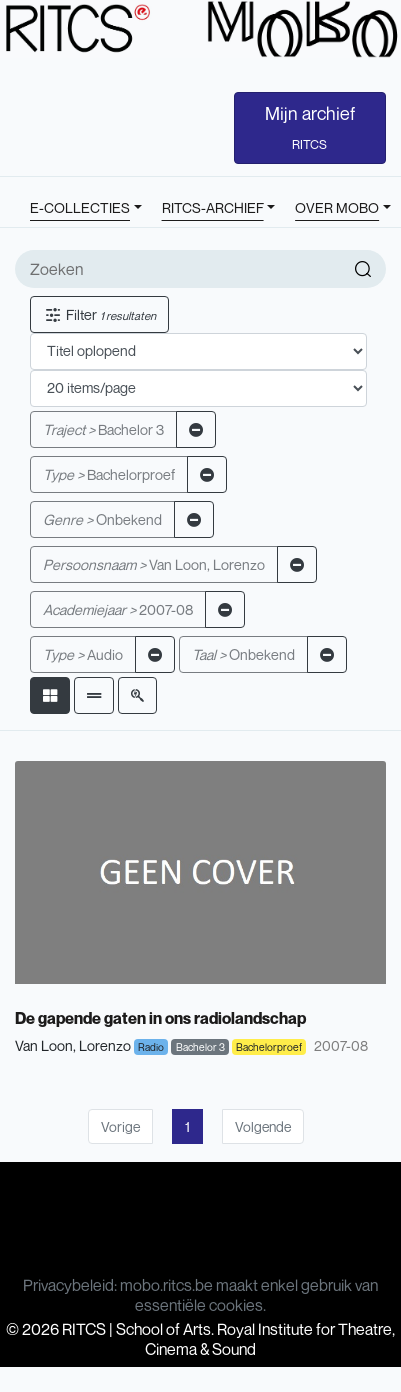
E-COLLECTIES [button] (80, 207)
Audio (83, 654)
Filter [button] (99, 314)
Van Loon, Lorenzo (154, 564)
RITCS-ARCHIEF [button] (213, 207)
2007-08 (118, 609)
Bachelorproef (109, 474)
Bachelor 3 (103, 429)
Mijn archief (310, 127)
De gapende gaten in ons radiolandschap (160, 1018)
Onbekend (102, 519)
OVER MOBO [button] (337, 207)
